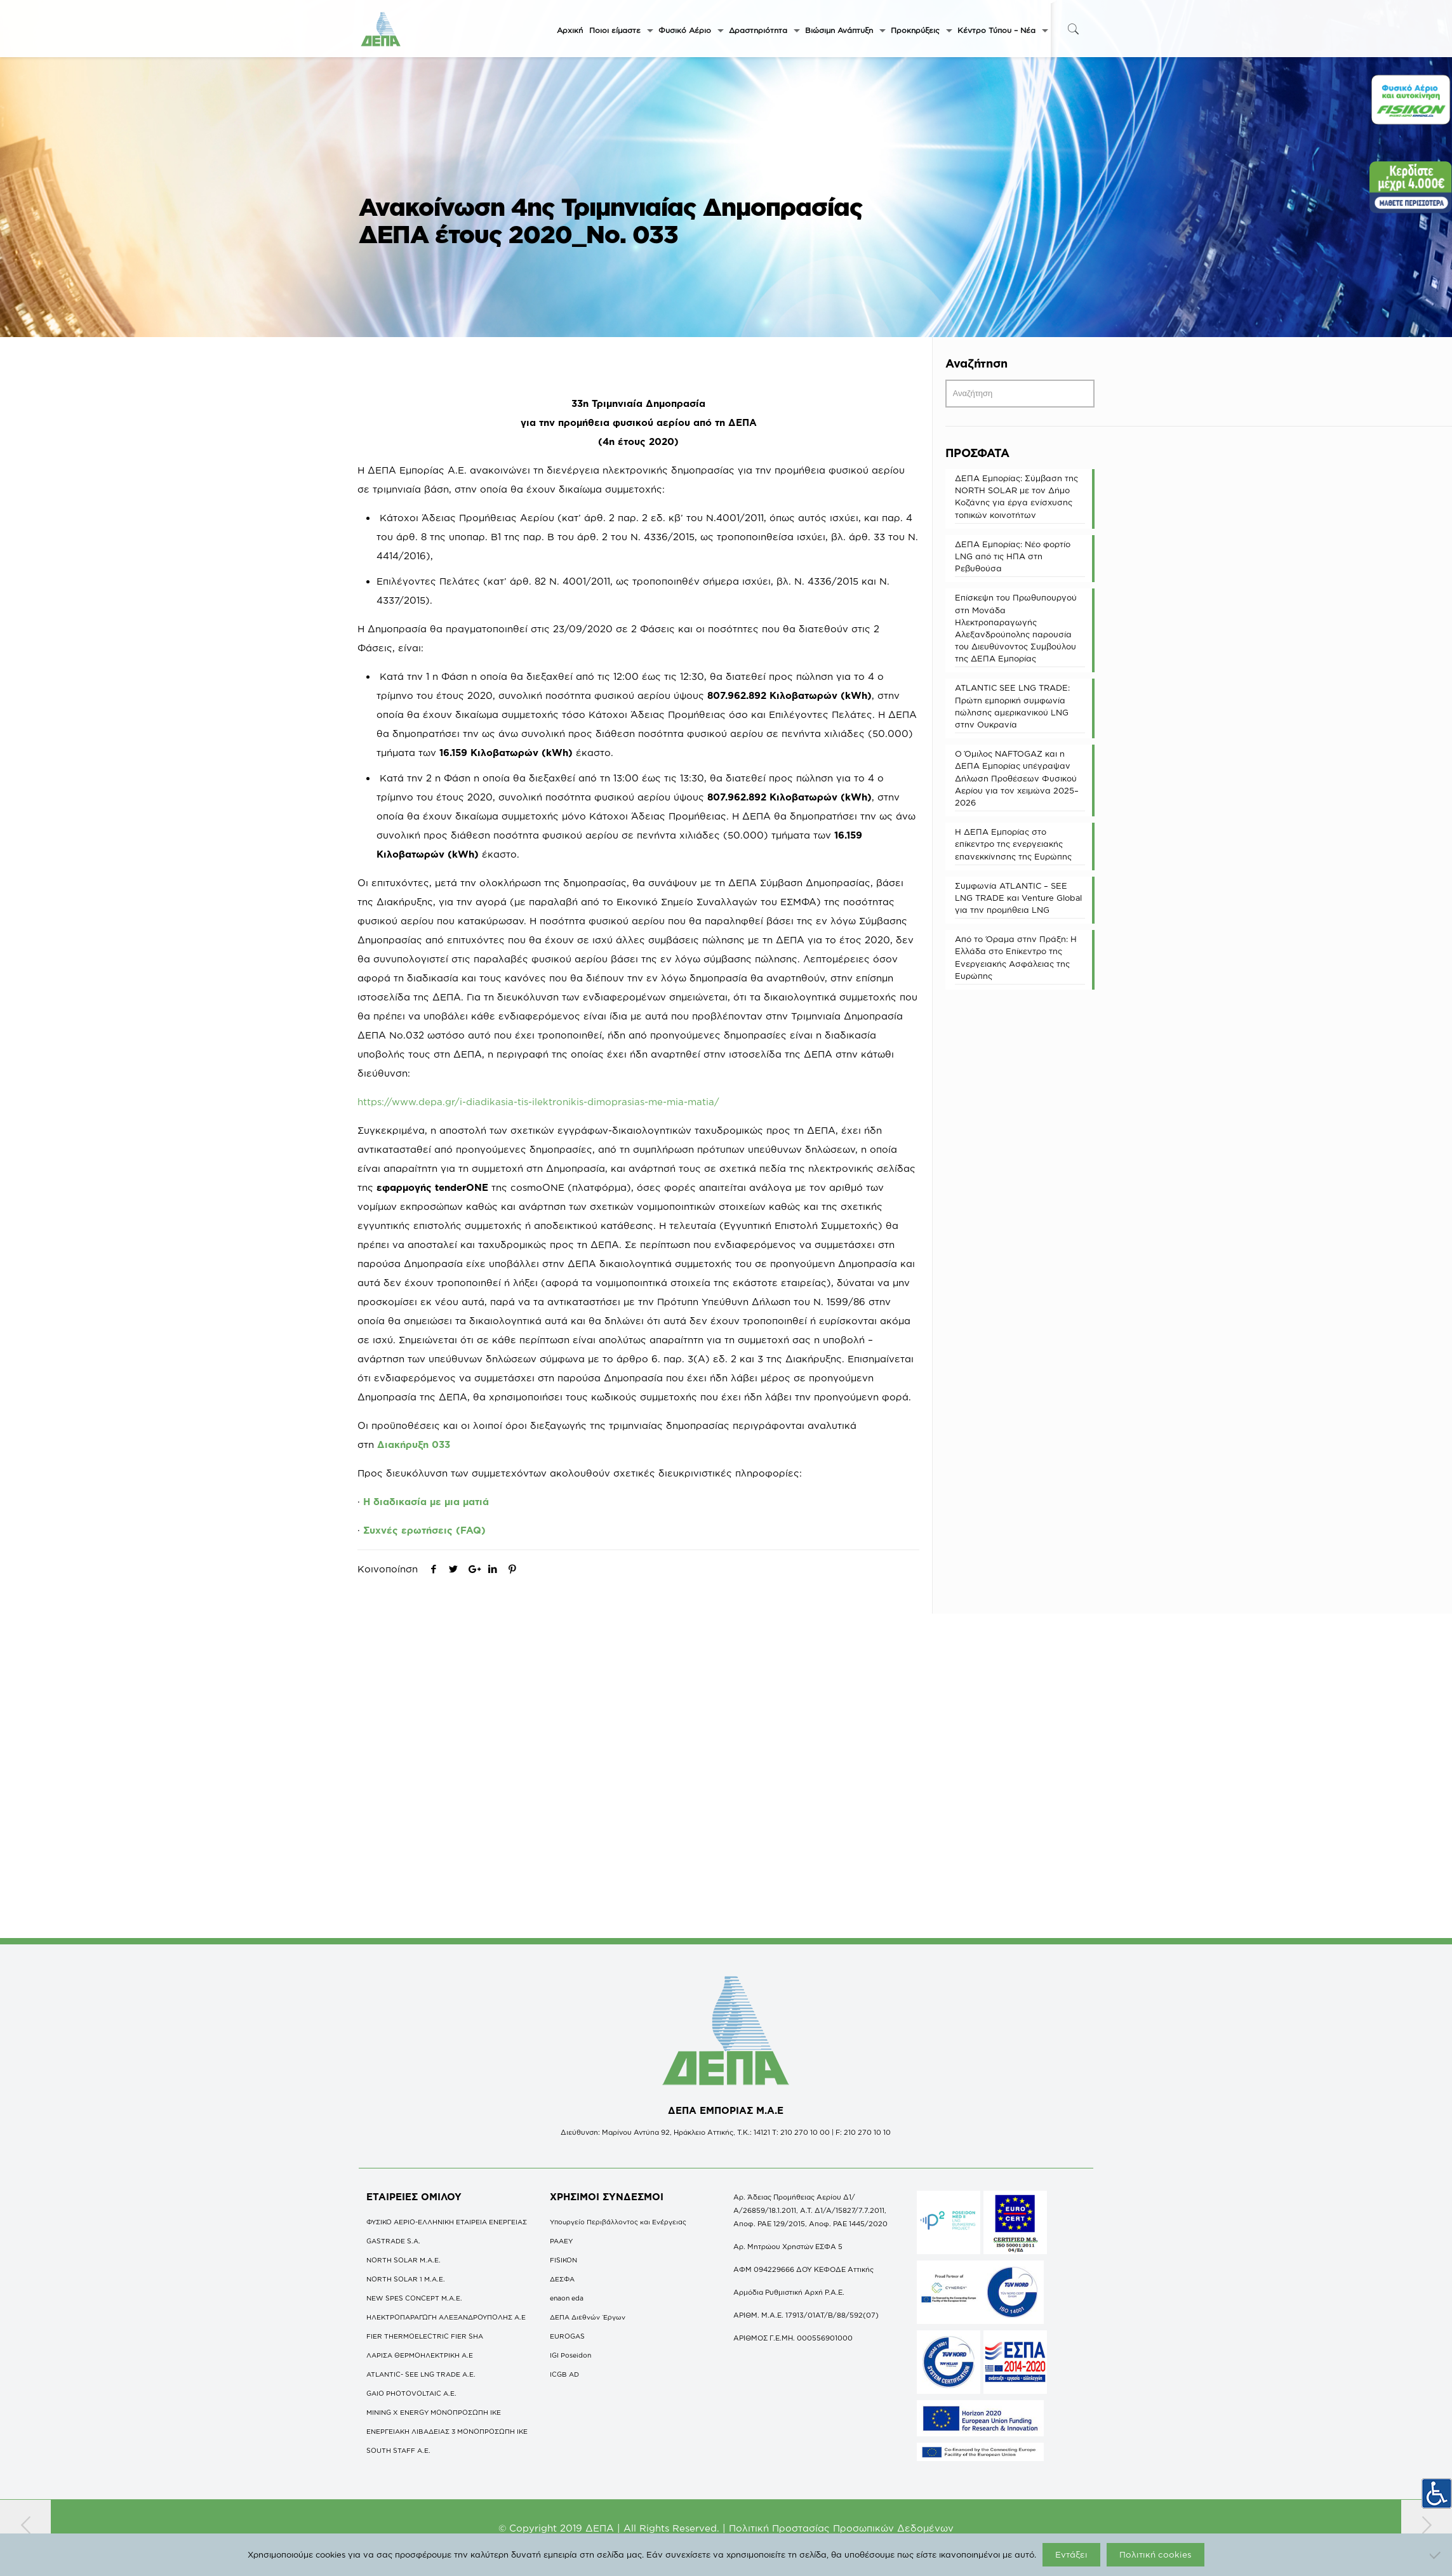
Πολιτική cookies (1155, 2554)
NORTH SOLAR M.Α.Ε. (403, 2260)
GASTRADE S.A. (393, 2241)
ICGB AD (564, 2374)
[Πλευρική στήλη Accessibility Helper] (1437, 2488)
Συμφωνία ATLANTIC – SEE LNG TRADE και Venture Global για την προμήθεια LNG (1018, 897)
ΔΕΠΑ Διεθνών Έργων (587, 2317)
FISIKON (563, 2260)
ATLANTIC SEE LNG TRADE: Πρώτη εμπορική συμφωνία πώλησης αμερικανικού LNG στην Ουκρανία (1012, 706)
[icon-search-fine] (1073, 29)
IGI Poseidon (570, 2355)
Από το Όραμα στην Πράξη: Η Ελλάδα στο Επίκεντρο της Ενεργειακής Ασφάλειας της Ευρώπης (1016, 957)
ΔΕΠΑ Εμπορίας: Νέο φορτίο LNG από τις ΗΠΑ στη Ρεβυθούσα (1012, 556)
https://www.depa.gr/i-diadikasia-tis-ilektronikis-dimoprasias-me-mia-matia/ (538, 1101)
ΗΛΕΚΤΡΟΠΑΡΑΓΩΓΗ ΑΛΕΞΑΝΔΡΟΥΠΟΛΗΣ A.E (446, 2317)
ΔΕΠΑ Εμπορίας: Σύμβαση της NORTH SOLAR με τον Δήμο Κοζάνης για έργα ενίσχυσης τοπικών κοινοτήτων (1016, 496)
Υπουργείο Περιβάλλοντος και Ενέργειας (618, 2222)
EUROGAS (567, 2336)
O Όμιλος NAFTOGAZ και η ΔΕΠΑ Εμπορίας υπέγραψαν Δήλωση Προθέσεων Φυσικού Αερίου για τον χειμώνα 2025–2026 (1017, 778)
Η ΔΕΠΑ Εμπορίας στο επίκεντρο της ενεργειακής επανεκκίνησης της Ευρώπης (1013, 843)
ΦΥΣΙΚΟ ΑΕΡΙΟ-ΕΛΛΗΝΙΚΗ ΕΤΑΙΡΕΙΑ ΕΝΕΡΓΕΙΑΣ (446, 2222)
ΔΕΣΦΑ (562, 2279)
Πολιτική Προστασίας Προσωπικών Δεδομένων (841, 2528)
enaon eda (566, 2298)
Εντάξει (1071, 2554)
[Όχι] (1436, 2555)
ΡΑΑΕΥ (561, 2241)
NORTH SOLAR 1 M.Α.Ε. (405, 2279)
